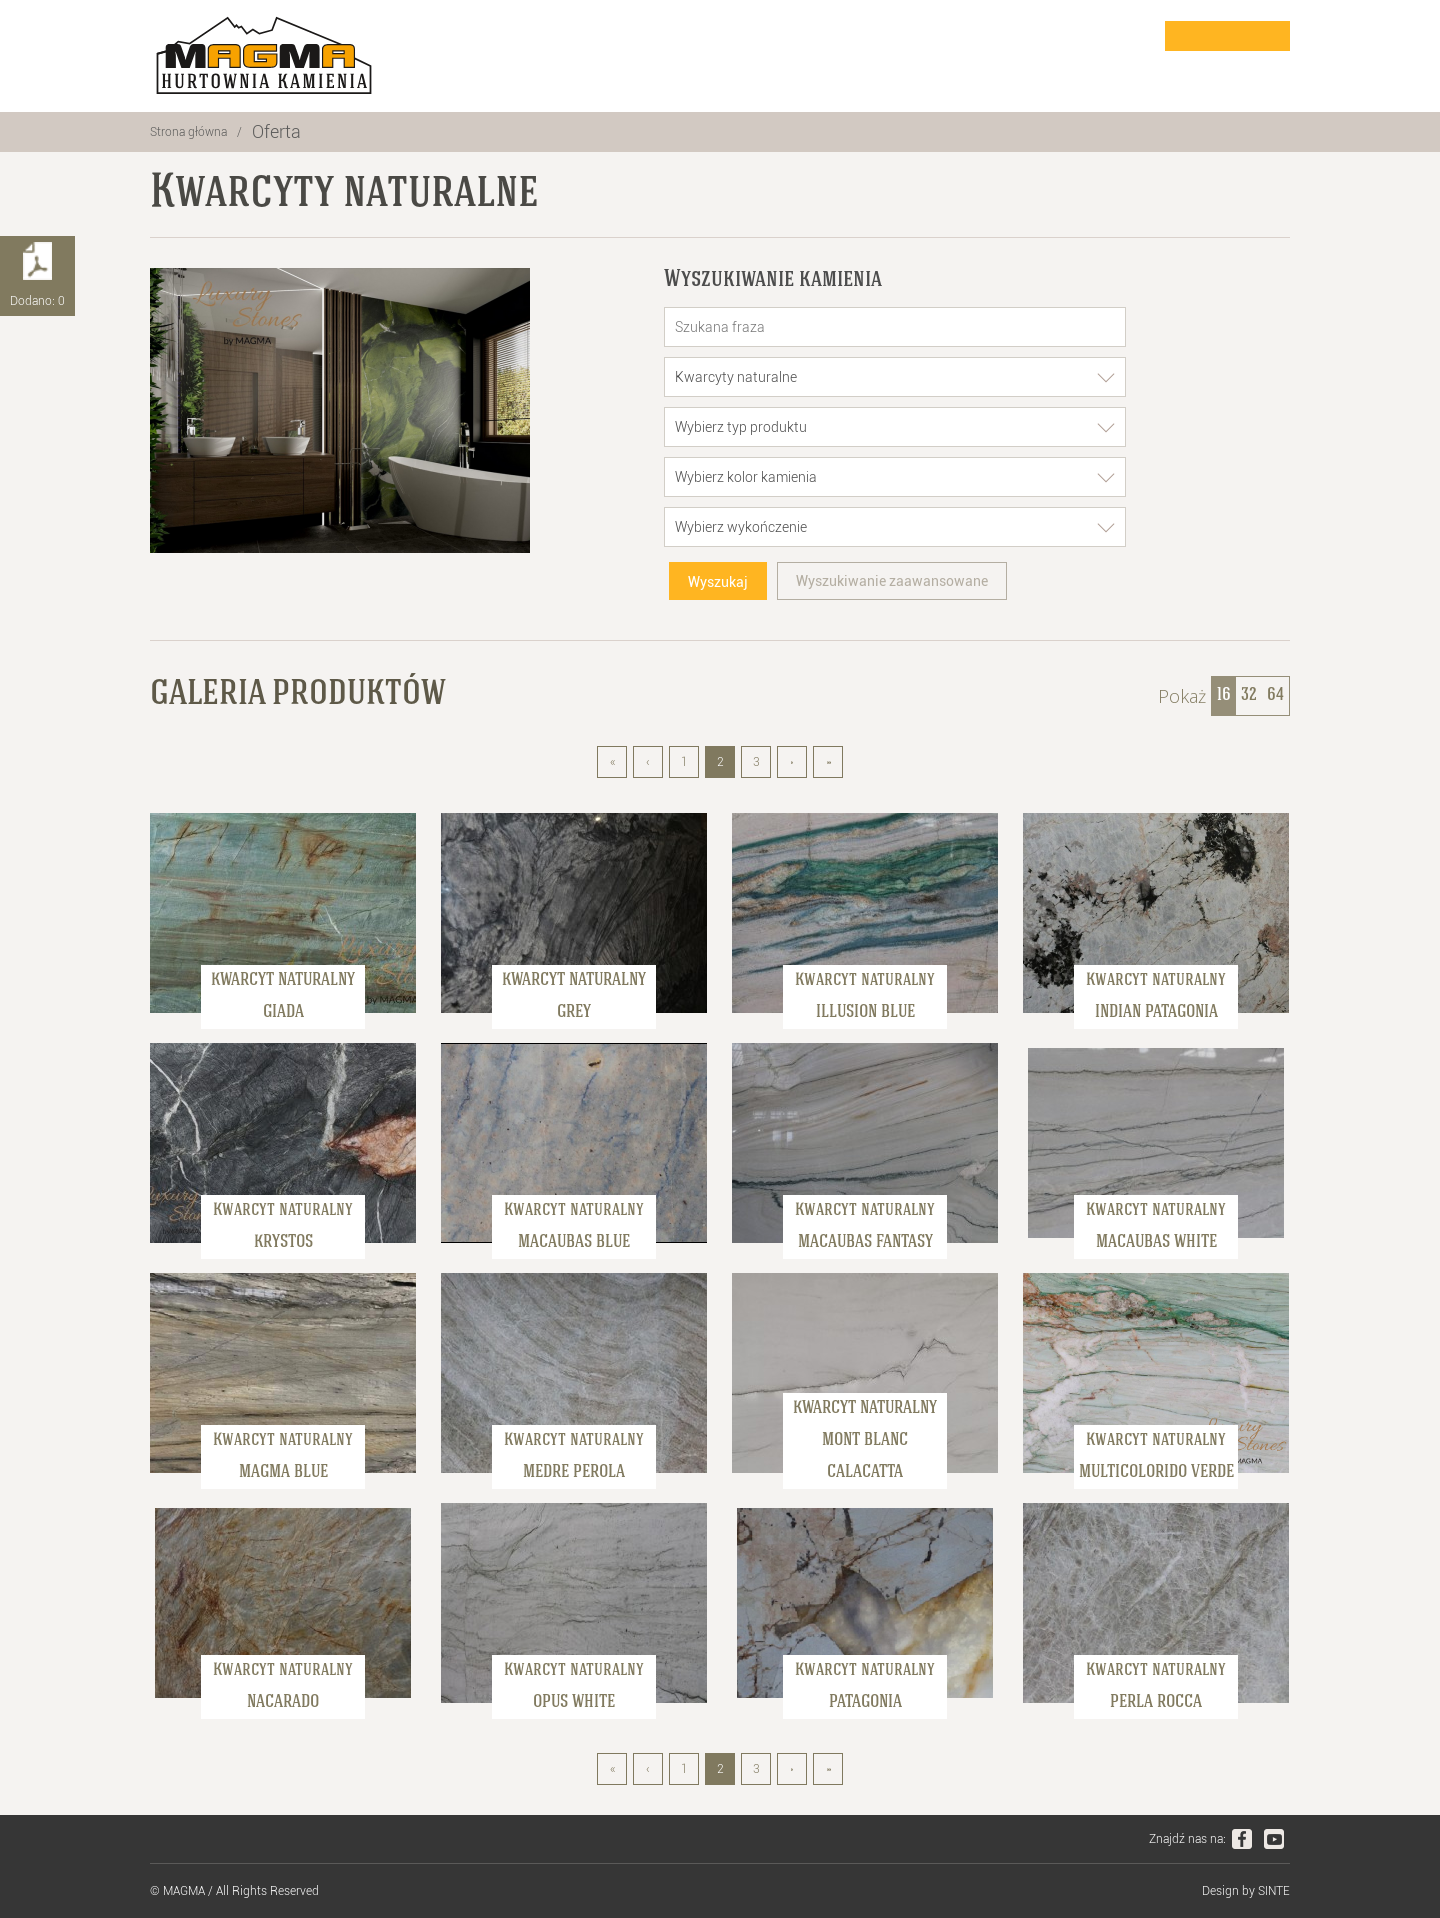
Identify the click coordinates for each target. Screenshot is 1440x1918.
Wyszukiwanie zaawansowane (892, 581)
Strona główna (188, 132)
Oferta (276, 131)
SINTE (1274, 1891)
